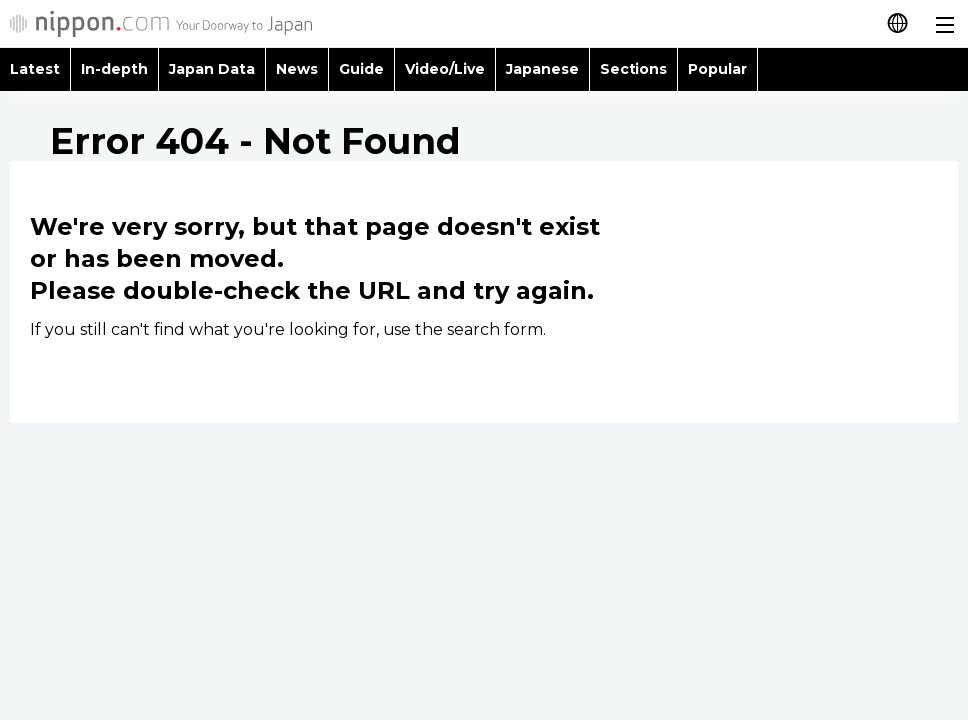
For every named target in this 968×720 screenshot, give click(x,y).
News (297, 69)
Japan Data (212, 69)
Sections (634, 69)
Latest (35, 69)
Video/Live (445, 69)
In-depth (114, 69)
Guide (361, 69)
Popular (717, 69)
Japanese (542, 69)
